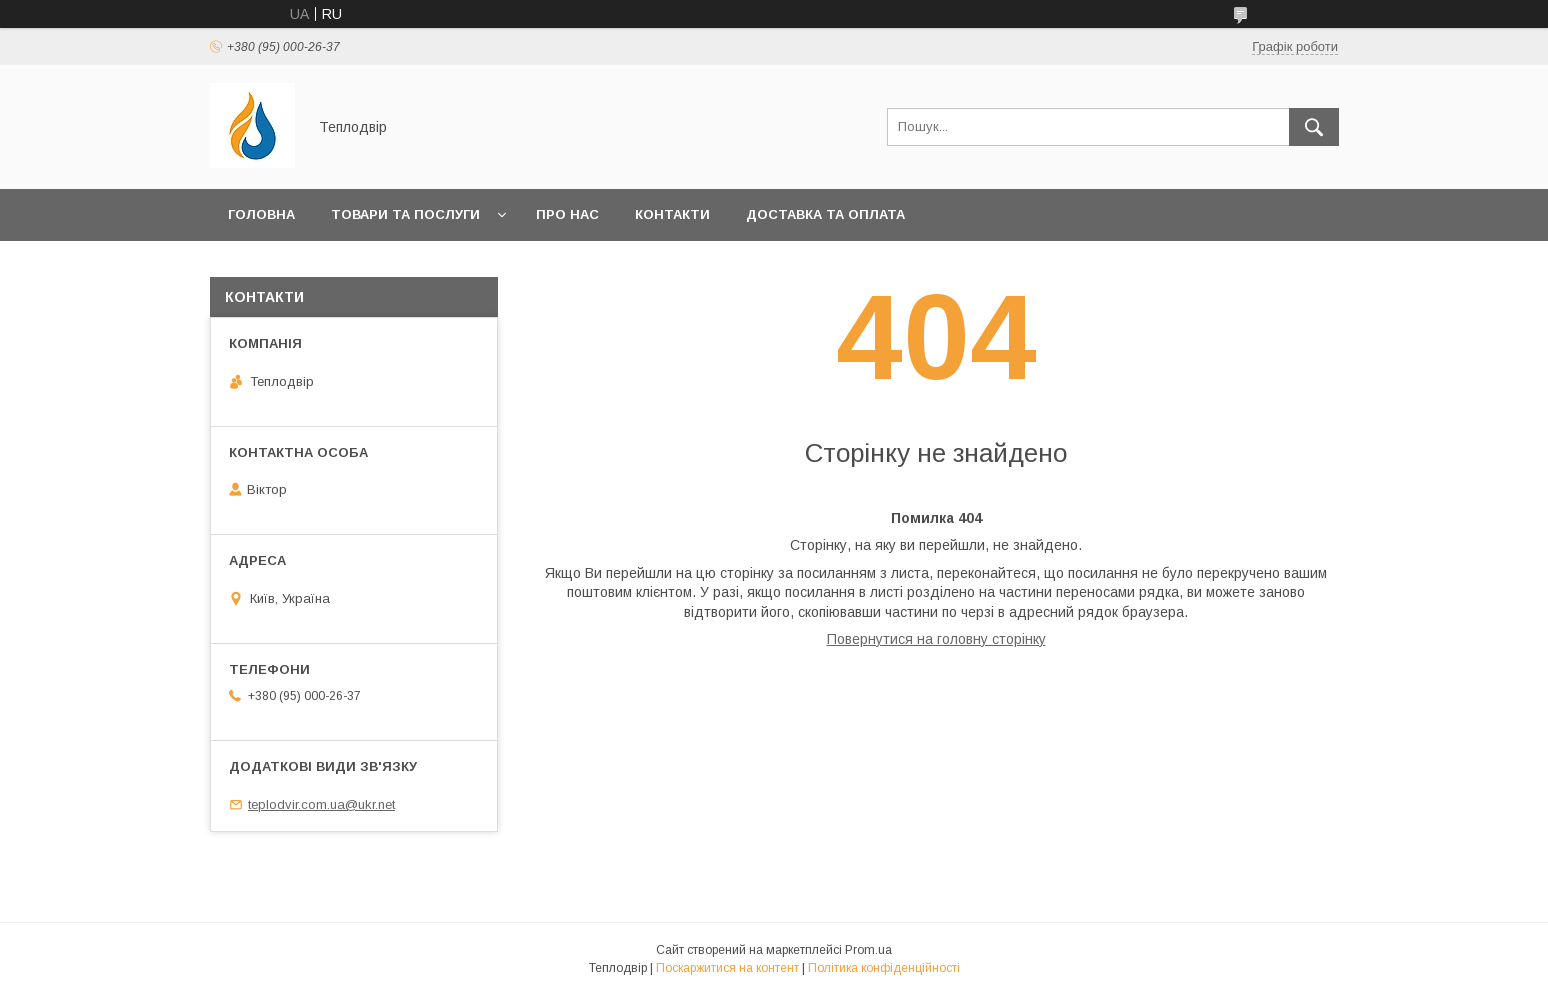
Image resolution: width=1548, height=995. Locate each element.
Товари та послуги (405, 214)
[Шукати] (1314, 127)
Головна (261, 214)
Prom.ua (868, 950)
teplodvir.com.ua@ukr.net (321, 804)
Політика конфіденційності (884, 968)
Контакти (672, 214)
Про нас (567, 214)
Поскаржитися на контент (727, 968)
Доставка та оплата (825, 214)
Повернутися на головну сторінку (936, 639)
